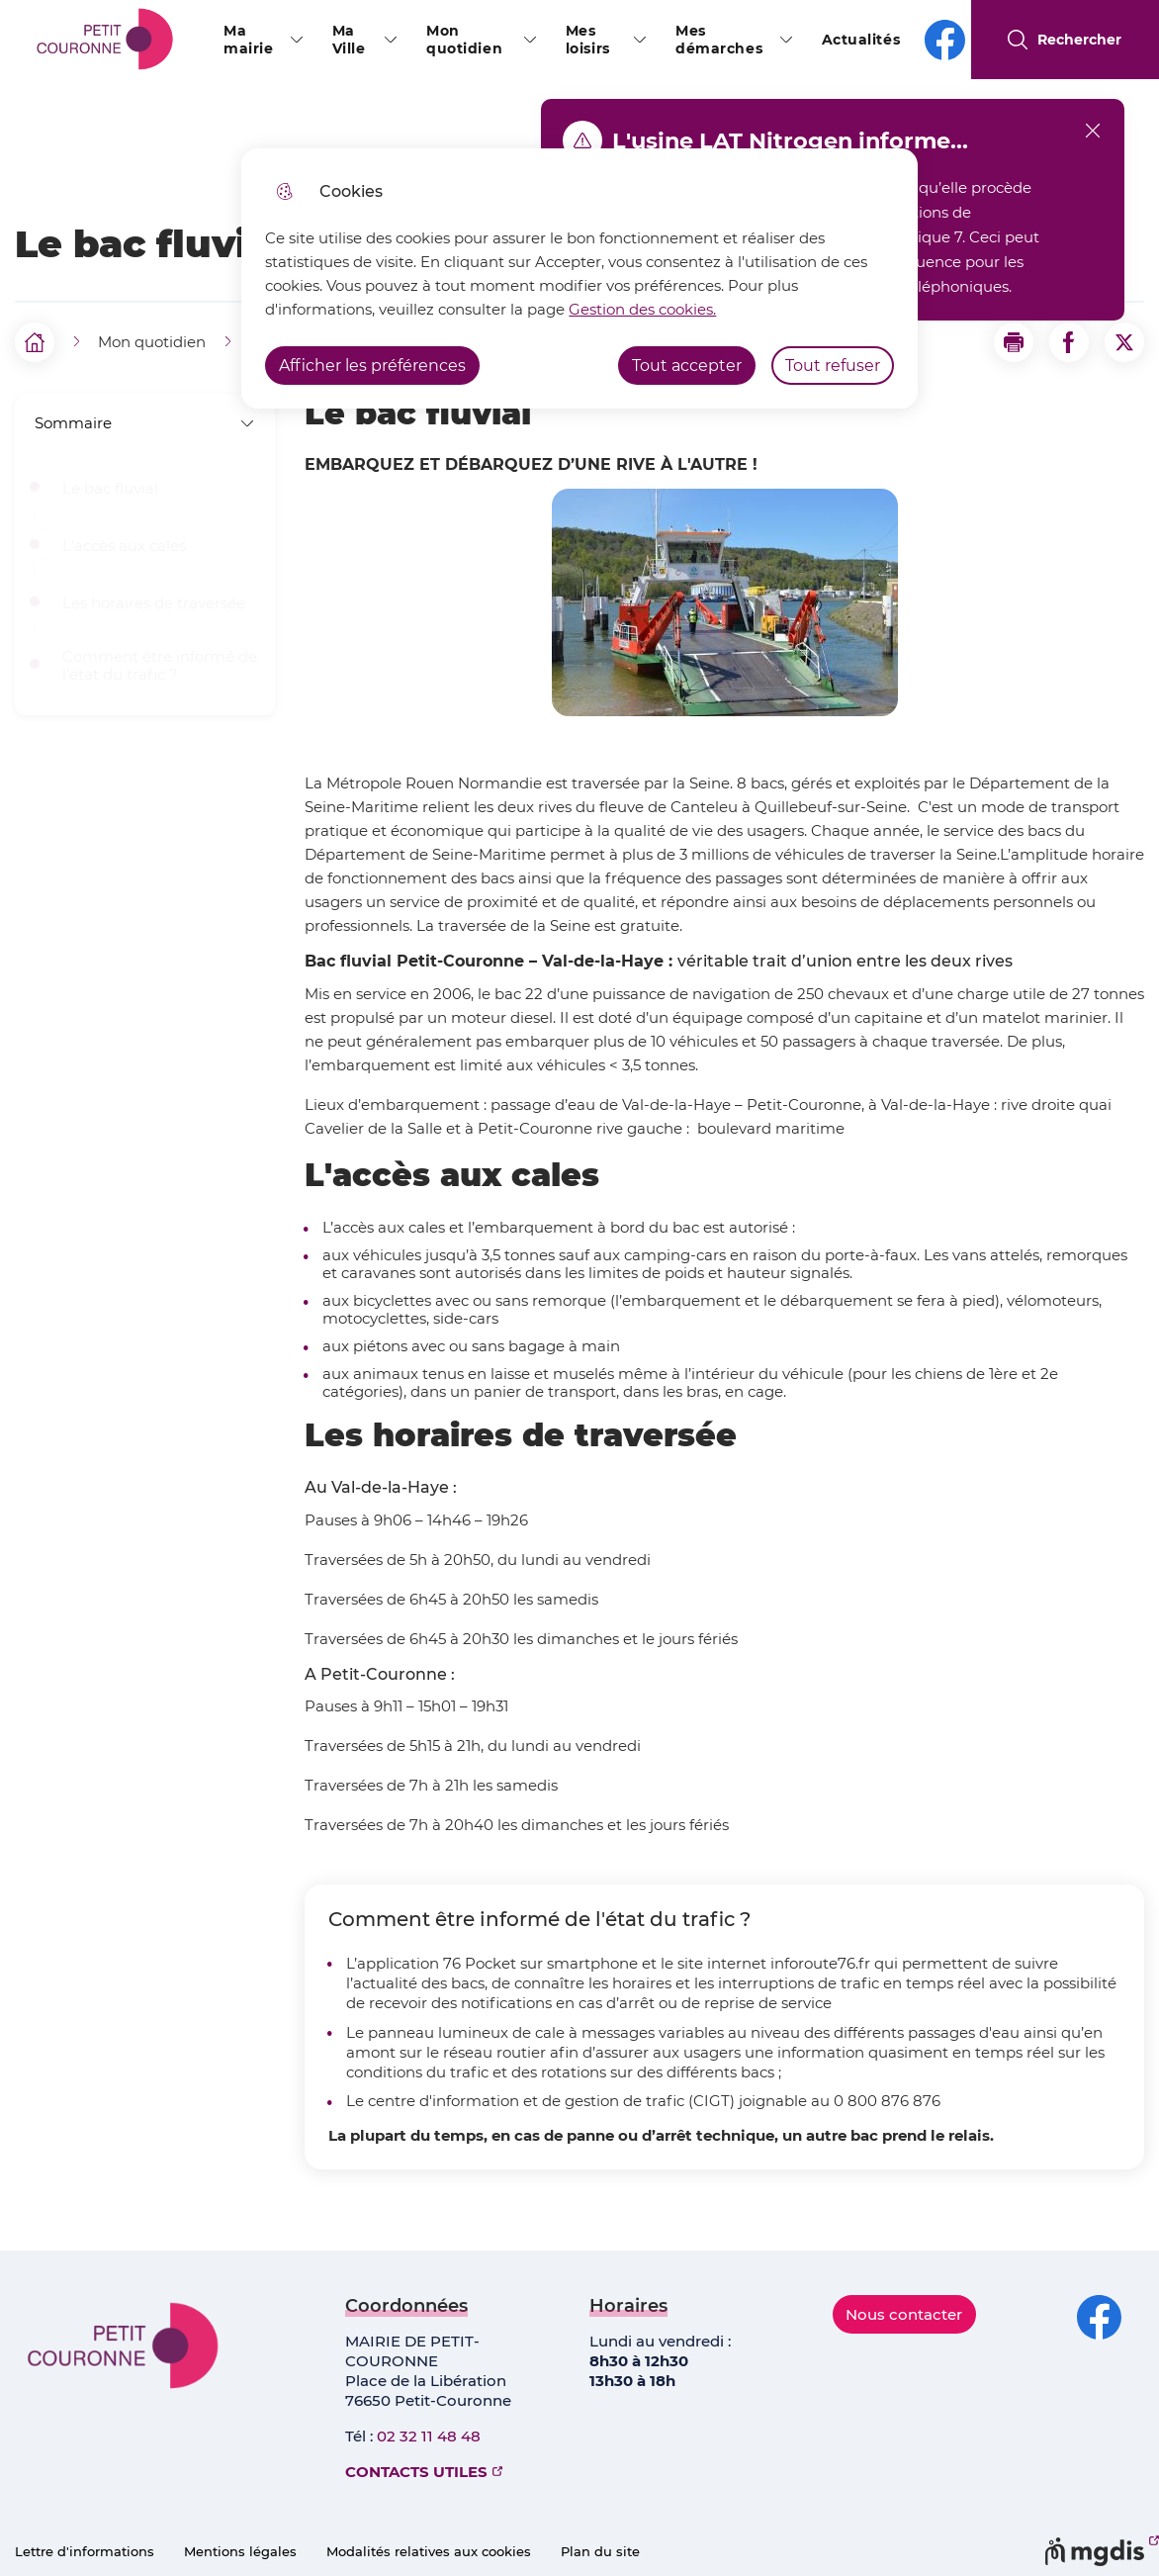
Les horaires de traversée (153, 603)
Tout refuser (832, 365)
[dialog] (579, 278)
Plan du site (600, 2551)
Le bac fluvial (110, 489)
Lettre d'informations (84, 2551)
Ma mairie (248, 39)
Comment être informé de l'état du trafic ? (159, 666)
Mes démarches (718, 39)
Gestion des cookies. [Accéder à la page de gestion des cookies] (642, 309)
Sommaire (145, 423)
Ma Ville (349, 39)
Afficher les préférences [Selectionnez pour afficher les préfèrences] (372, 365)
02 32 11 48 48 (429, 2436)
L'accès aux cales (124, 546)
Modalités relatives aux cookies (428, 2551)
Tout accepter (687, 365)
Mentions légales (240, 2551)
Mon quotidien (464, 39)
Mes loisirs (588, 39)
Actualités (861, 39)
